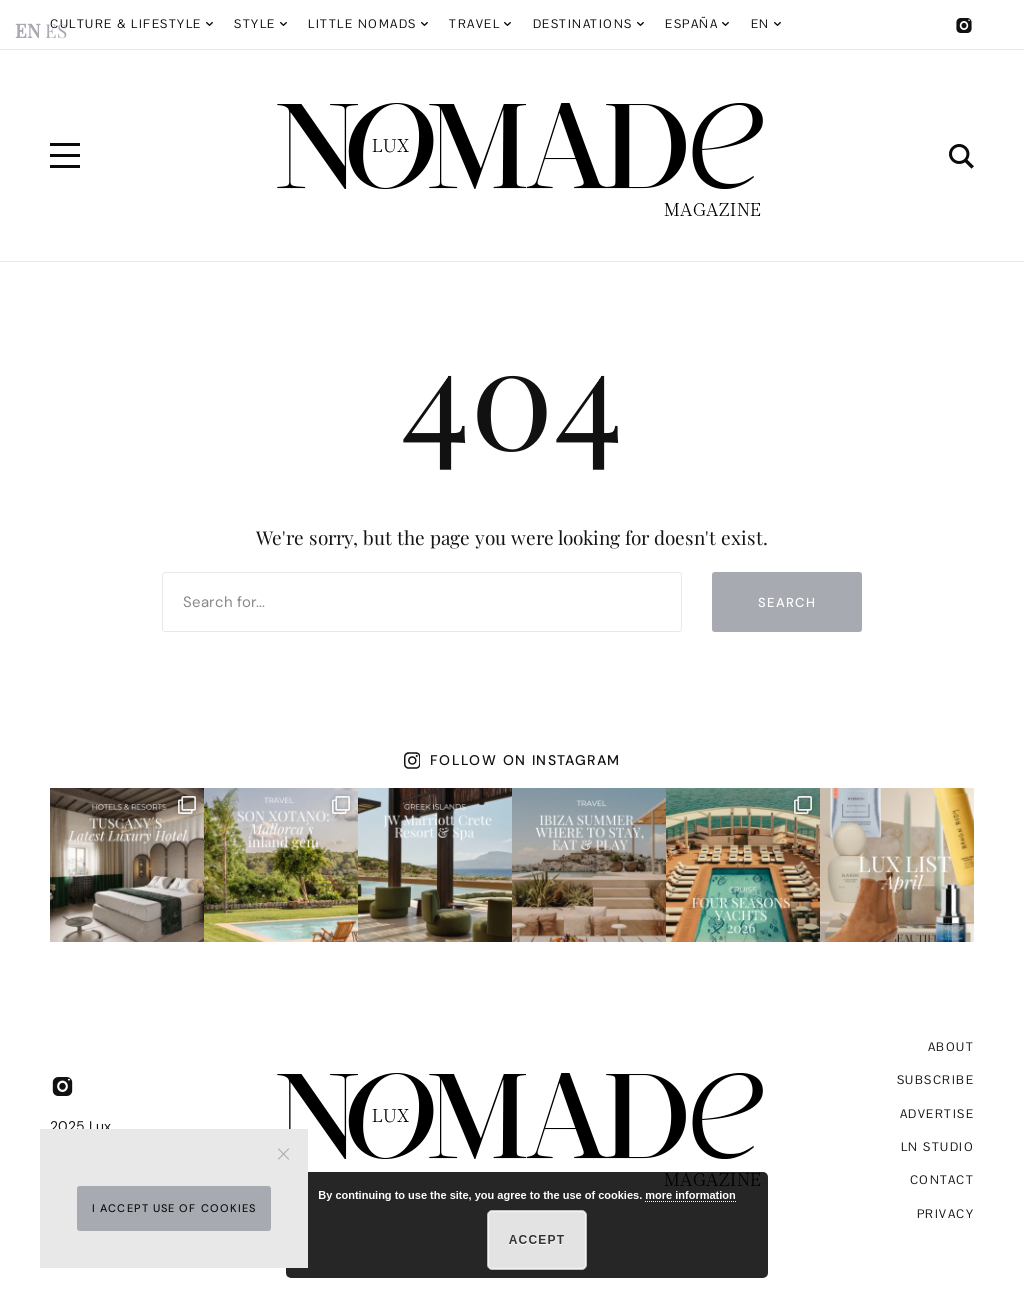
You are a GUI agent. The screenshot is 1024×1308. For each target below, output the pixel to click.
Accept (537, 1240)
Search (787, 602)
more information (690, 1195)
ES (56, 30)
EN (760, 24)
